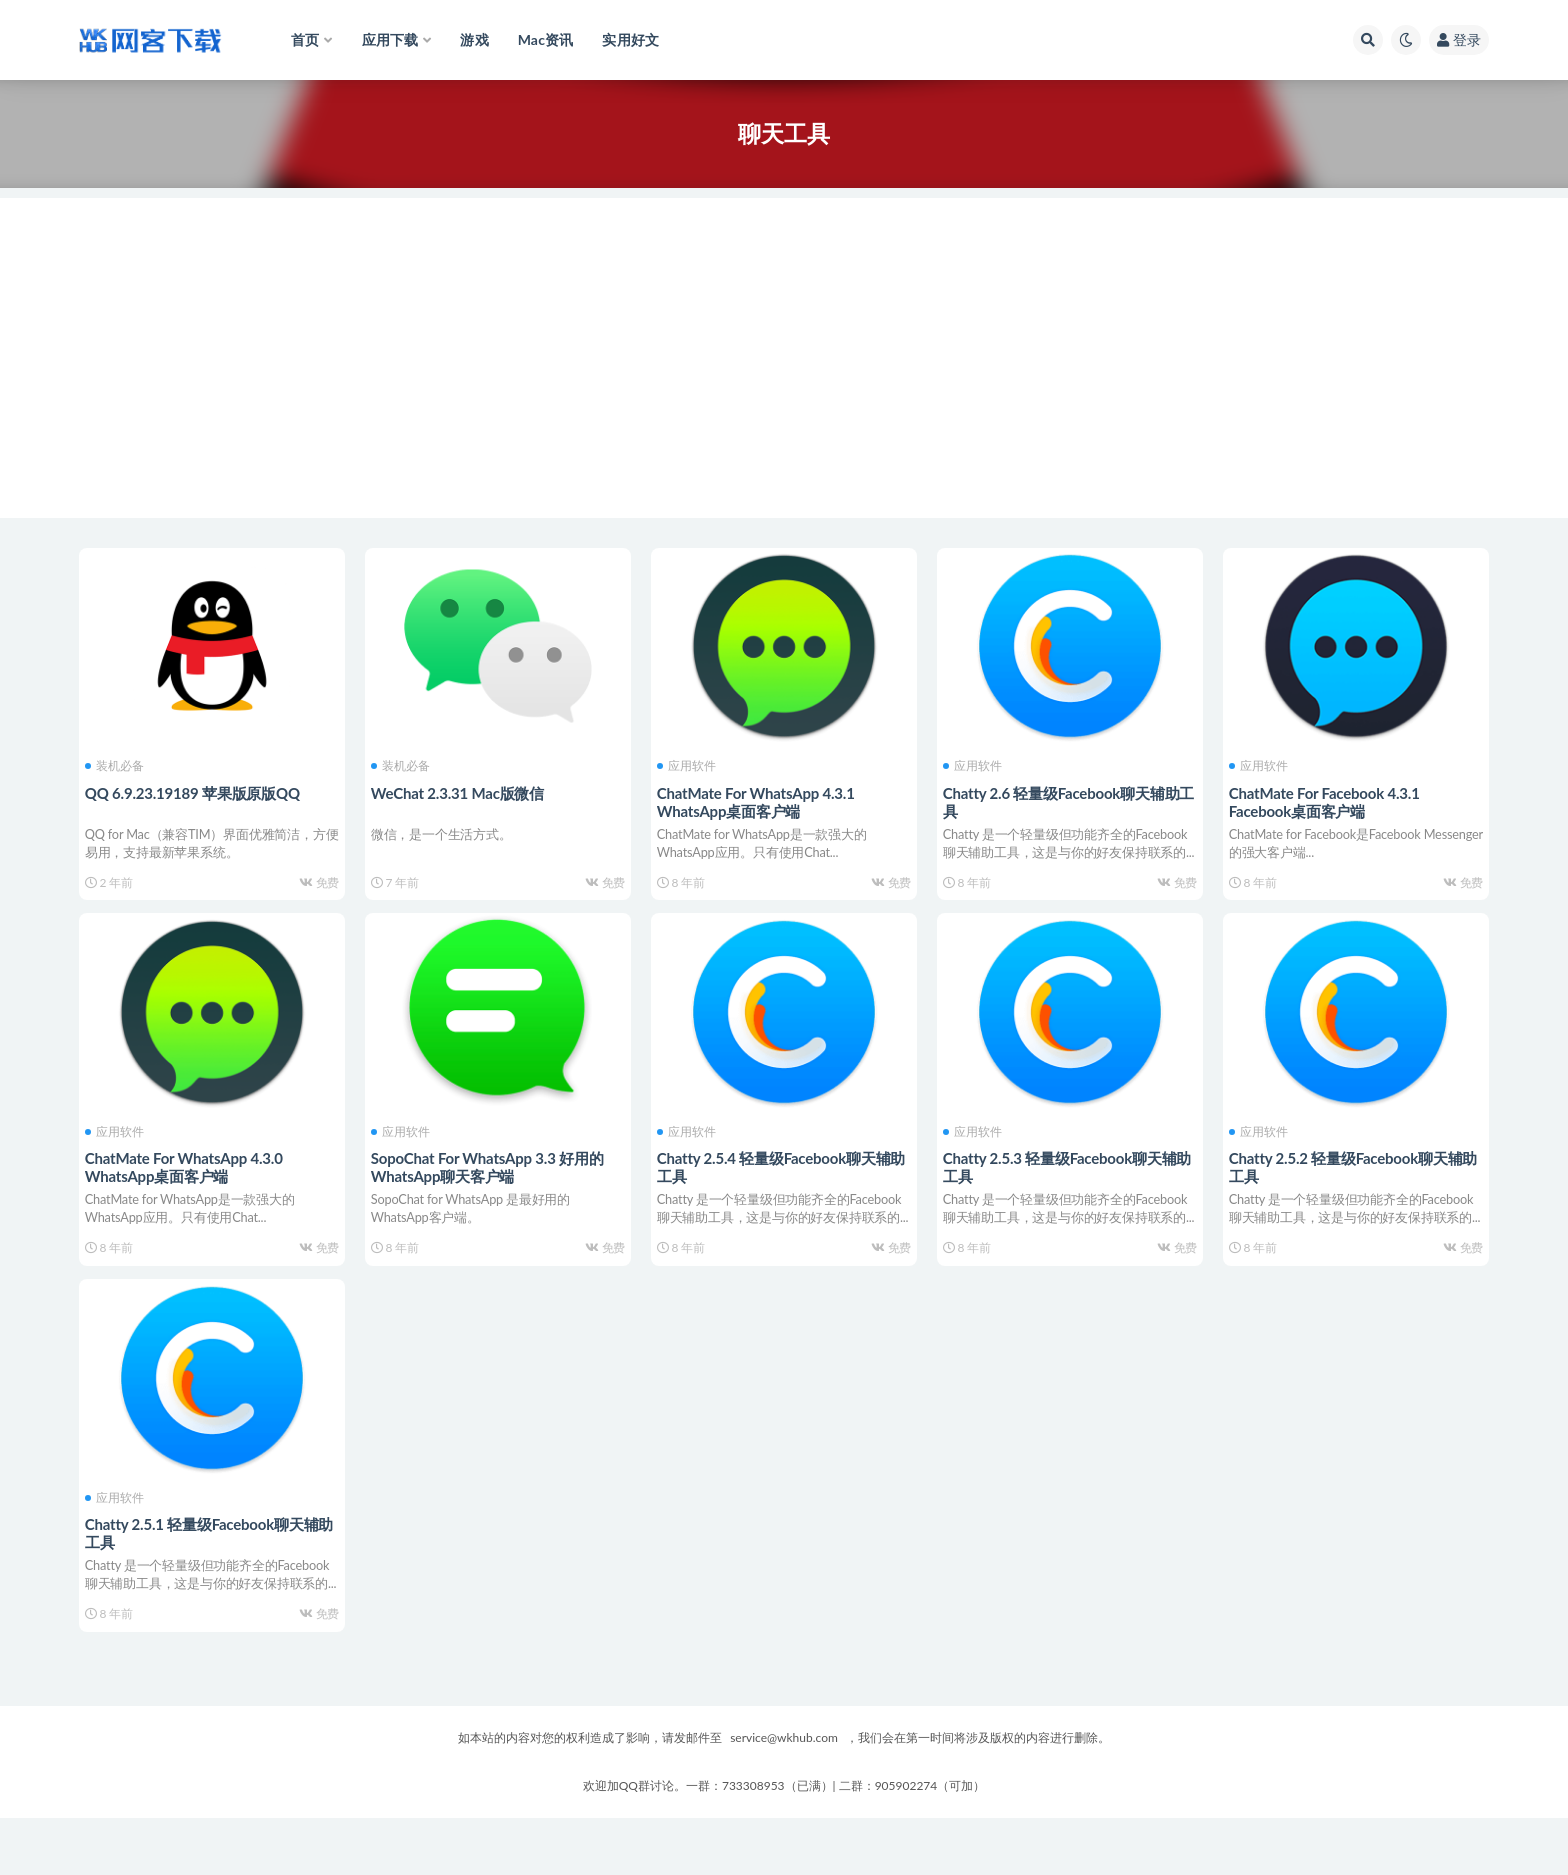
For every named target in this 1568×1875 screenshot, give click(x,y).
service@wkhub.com (784, 1794)
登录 (1459, 39)
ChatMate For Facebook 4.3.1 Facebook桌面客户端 (1328, 799)
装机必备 (118, 764)
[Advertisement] (784, 338)
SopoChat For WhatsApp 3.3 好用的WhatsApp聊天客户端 (491, 1184)
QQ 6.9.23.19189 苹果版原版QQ (196, 790)
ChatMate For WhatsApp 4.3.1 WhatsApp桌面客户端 (760, 799)
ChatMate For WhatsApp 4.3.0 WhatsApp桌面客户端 (188, 1184)
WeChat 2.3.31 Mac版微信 (461, 790)
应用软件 (690, 764)
